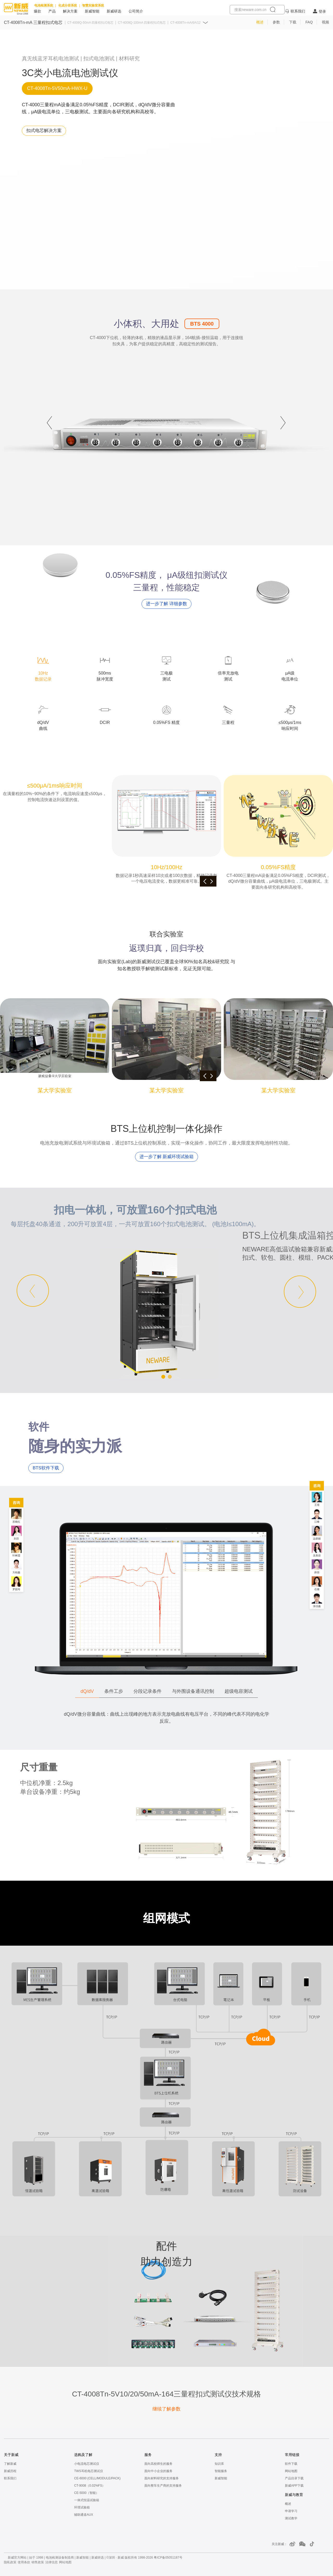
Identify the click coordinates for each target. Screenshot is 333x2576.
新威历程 (10, 2471)
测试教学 (291, 2518)
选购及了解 (83, 2455)
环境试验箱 (82, 2507)
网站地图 (291, 2471)
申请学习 (291, 2511)
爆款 (37, 11)
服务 (148, 2455)
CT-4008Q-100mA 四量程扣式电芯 (142, 22)
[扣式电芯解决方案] (44, 131)
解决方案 (70, 11)
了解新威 (10, 2464)
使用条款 (24, 2562)
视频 (325, 22)
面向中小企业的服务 (158, 2471)
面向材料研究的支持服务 (161, 2478)
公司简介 (136, 11)
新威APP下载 (294, 2485)
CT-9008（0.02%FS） (89, 2485)
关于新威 (11, 2455)
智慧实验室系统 (93, 5)
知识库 (219, 2464)
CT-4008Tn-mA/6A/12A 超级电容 (193, 22)
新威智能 (92, 11)
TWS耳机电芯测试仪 (88, 2471)
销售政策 (37, 2562)
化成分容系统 (67, 5)
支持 (218, 2455)
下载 (292, 22)
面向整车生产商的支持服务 (163, 2485)
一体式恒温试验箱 (86, 2500)
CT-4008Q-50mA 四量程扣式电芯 (90, 22)
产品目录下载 (294, 2478)
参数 (276, 22)
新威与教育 (294, 2495)
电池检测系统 (43, 5)
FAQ (309, 22)
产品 (52, 11)
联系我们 (298, 11)
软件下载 (291, 2464)
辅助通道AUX (83, 2514)
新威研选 (114, 11)
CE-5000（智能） (86, 2493)
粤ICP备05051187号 (168, 2557)
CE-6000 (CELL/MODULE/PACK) (97, 2478)
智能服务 (221, 2471)
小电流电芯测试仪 (86, 2464)
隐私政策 (10, 2562)
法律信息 (51, 2562)
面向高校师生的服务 (158, 2464)
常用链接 (292, 2455)
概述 (260, 22)
